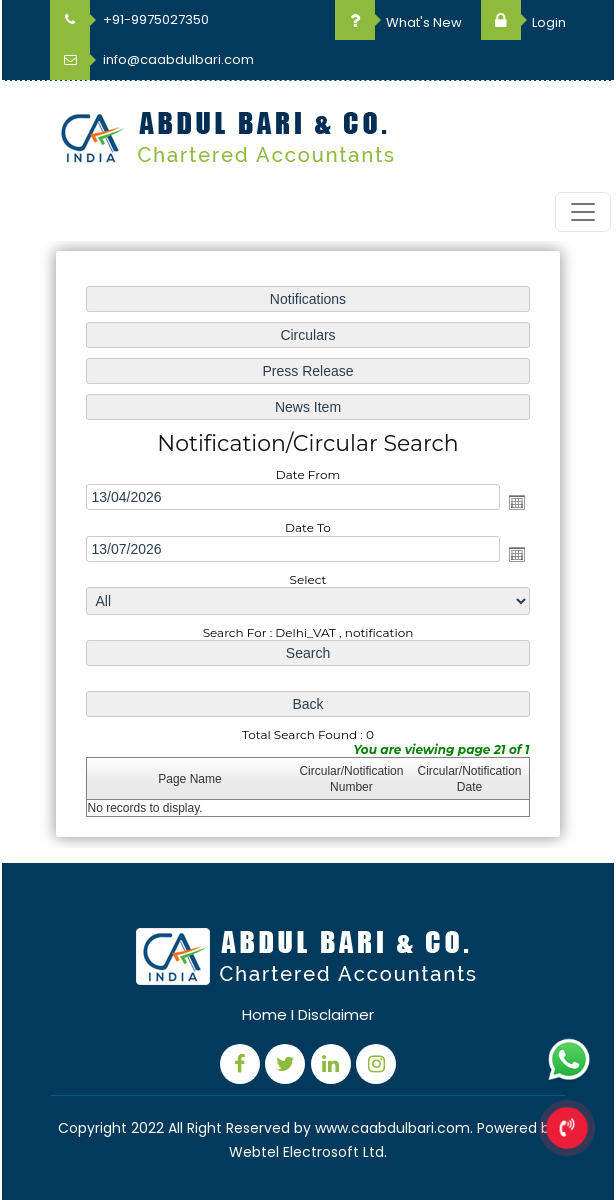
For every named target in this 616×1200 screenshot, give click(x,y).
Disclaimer (336, 1014)
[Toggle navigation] (583, 212)
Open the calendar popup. (517, 502)
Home (264, 1014)
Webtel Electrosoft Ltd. (308, 1152)
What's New (398, 22)
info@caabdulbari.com (152, 59)
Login (523, 22)
